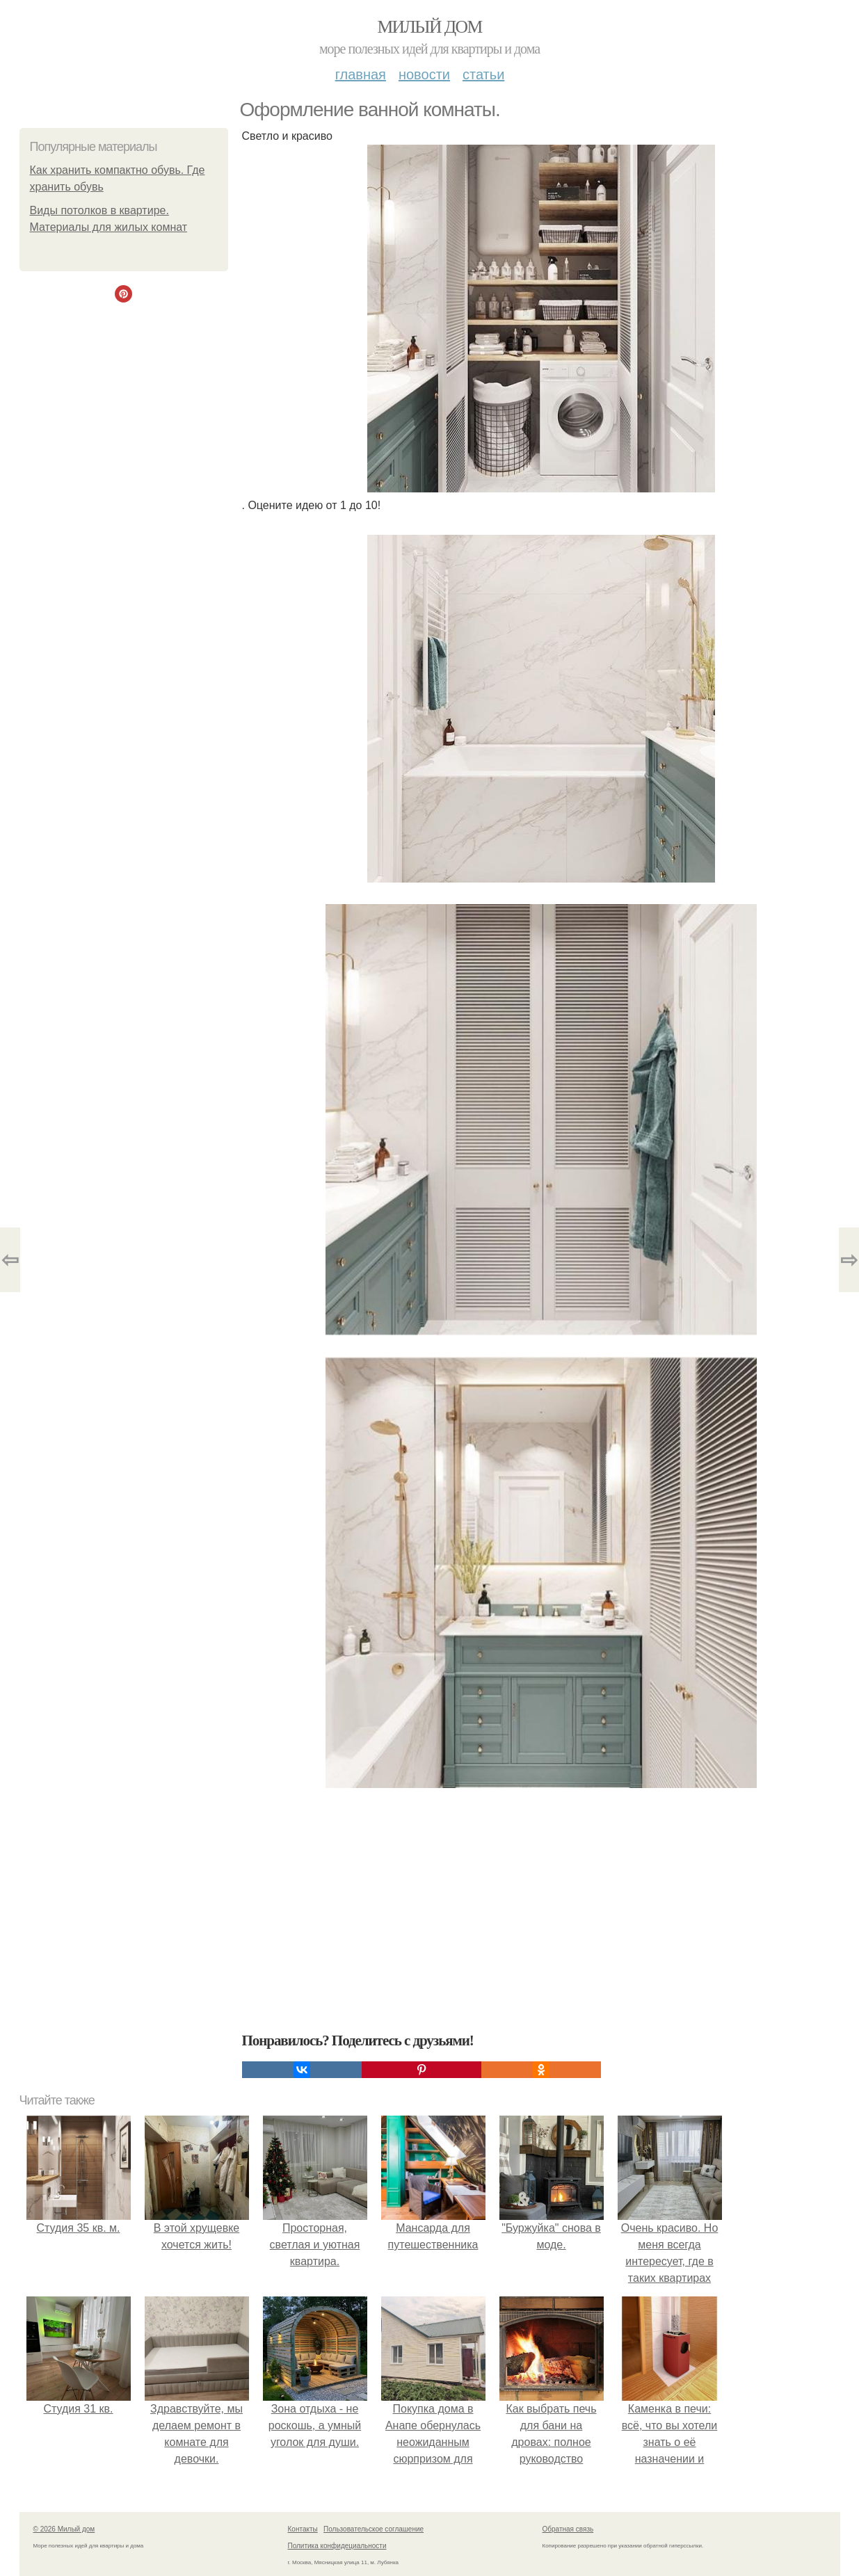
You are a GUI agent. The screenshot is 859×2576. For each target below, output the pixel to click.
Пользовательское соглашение (373, 2529)
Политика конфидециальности (337, 2546)
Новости (424, 74)
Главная (360, 74)
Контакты (303, 2529)
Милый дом (429, 27)
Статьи (483, 74)
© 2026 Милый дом (64, 2529)
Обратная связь (568, 2529)
